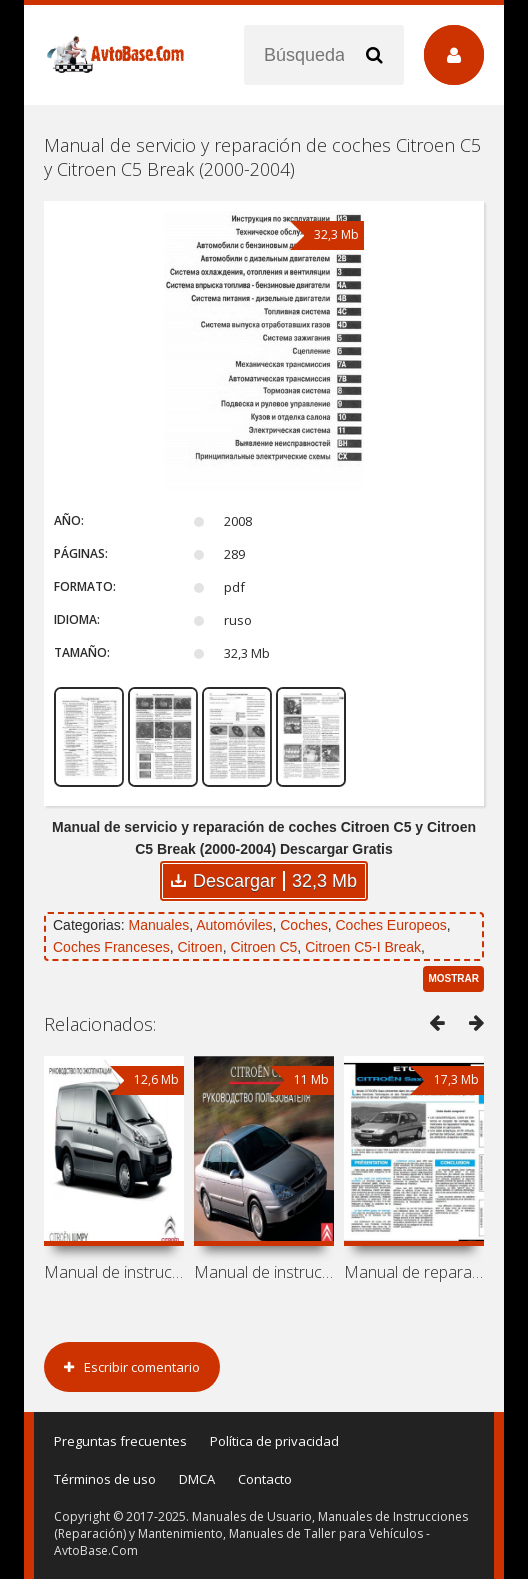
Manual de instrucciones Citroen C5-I (264, 1272)
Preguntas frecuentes (120, 1441)
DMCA (197, 1479)
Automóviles (234, 925)
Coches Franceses (111, 947)
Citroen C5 (263, 947)
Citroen (200, 947)
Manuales (158, 925)
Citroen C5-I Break (363, 947)
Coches (303, 925)
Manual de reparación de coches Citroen (414, 1272)
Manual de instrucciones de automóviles (114, 1272)
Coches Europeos (391, 925)
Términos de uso (105, 1479)
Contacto (265, 1479)
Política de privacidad (274, 1441)
